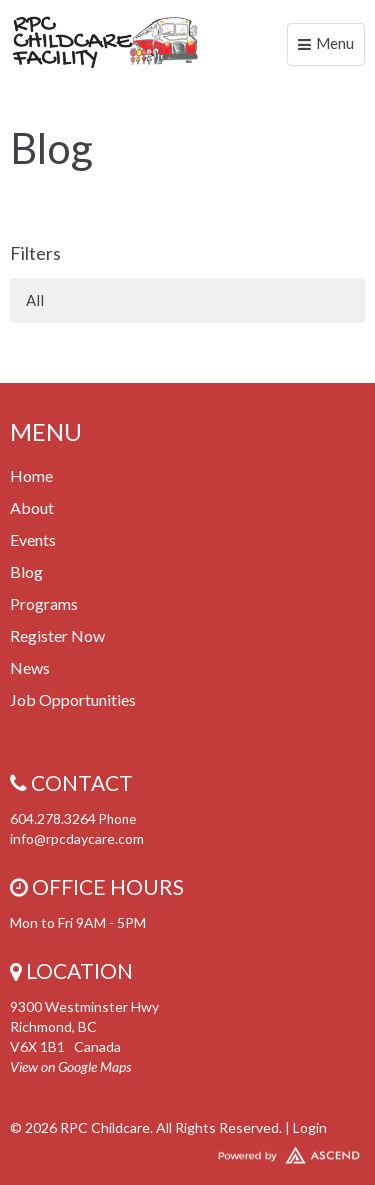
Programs (44, 603)
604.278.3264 (53, 818)
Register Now (57, 635)
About (32, 507)
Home (31, 475)
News (30, 667)
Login (310, 1127)
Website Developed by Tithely (187, 1151)
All (35, 300)
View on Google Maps (70, 1066)
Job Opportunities (73, 699)
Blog (26, 571)
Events (33, 539)
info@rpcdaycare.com (77, 838)
